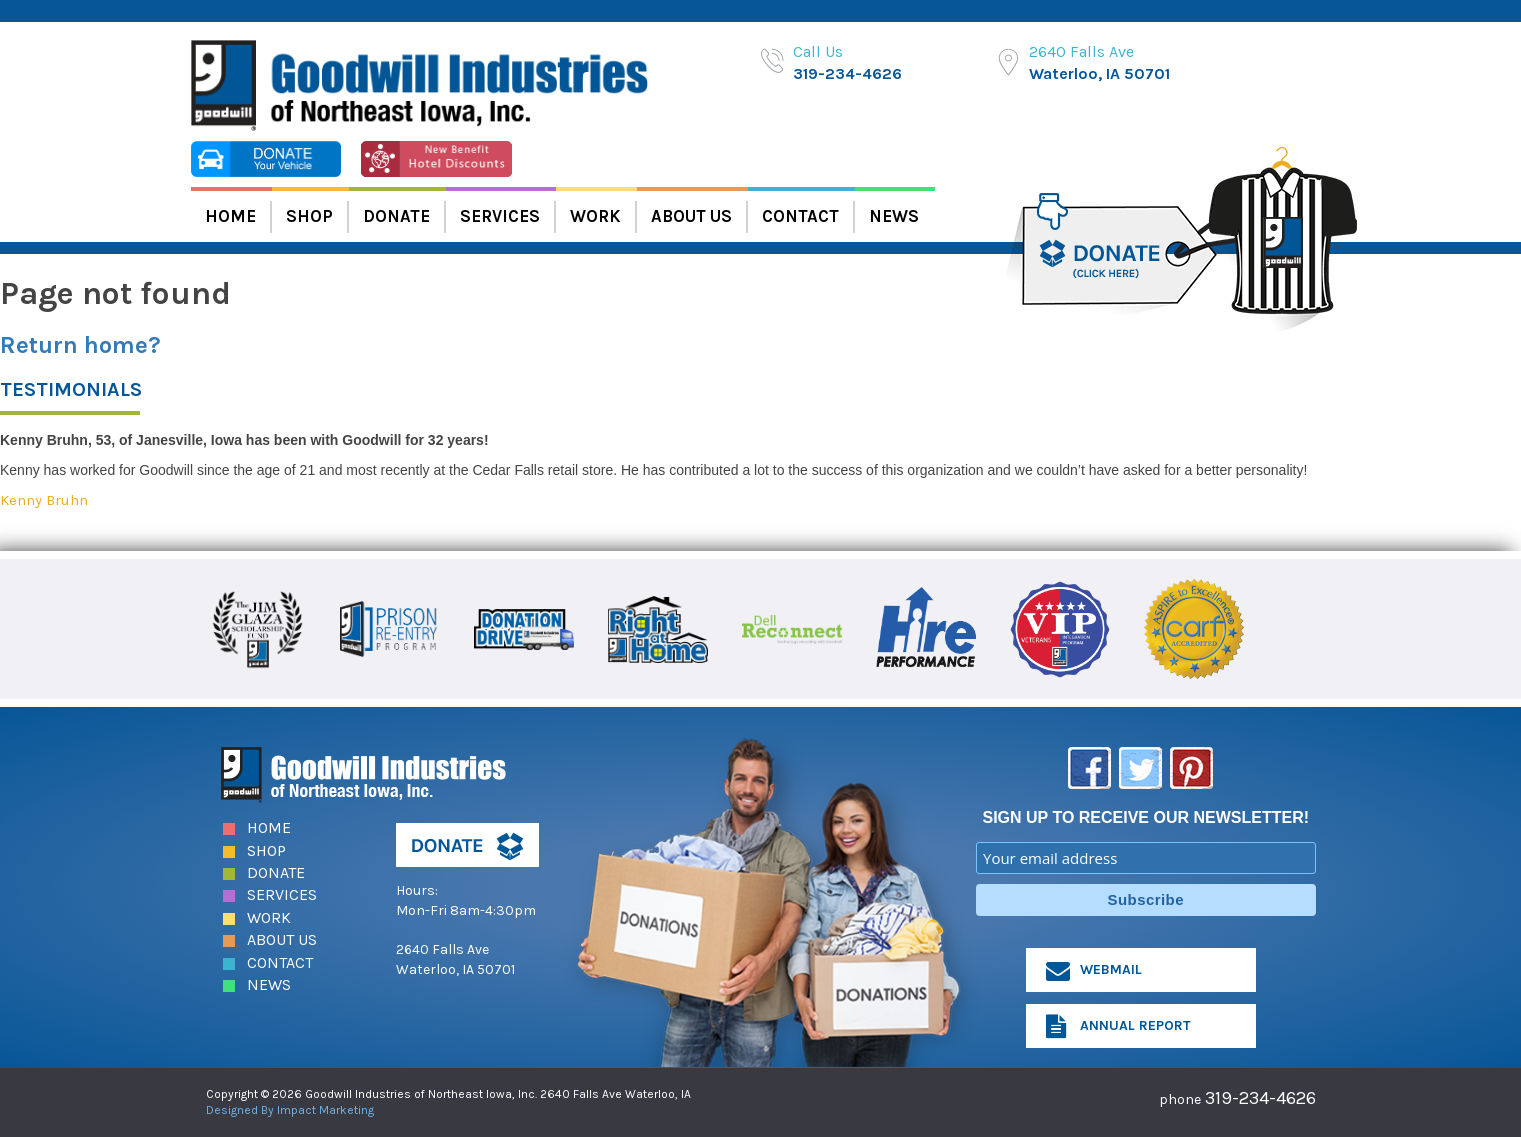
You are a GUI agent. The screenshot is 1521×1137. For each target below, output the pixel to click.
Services (500, 216)
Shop (309, 216)
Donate (396, 216)
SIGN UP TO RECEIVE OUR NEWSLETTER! (1145, 817)
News (894, 216)
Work (595, 216)
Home (230, 216)
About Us (691, 216)
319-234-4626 (847, 73)
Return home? (80, 345)
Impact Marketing (325, 1110)
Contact (800, 216)
